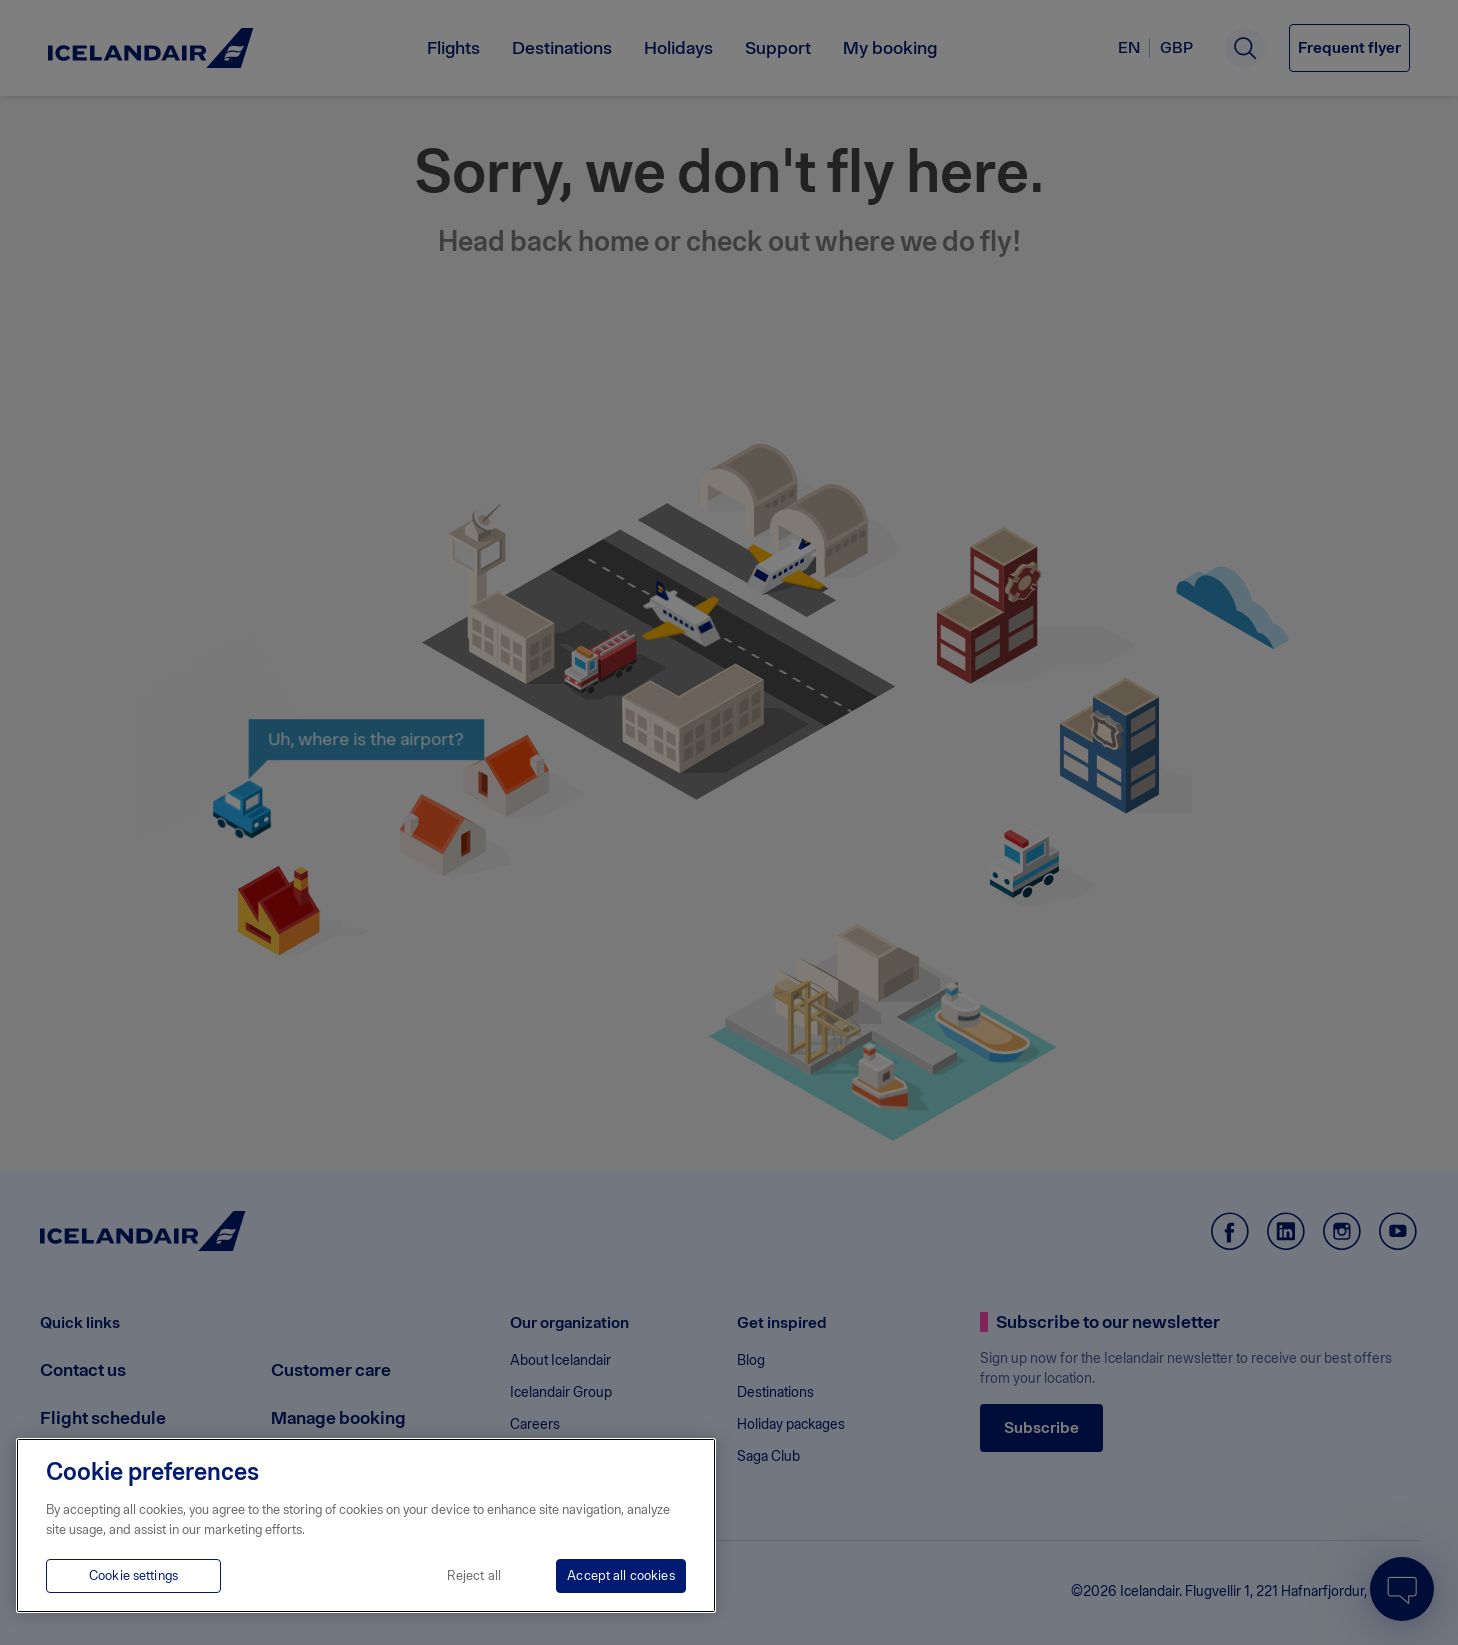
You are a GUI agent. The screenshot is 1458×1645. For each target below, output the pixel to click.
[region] (366, 1525)
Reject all (474, 1575)
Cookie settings (133, 1575)
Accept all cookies (620, 1575)
